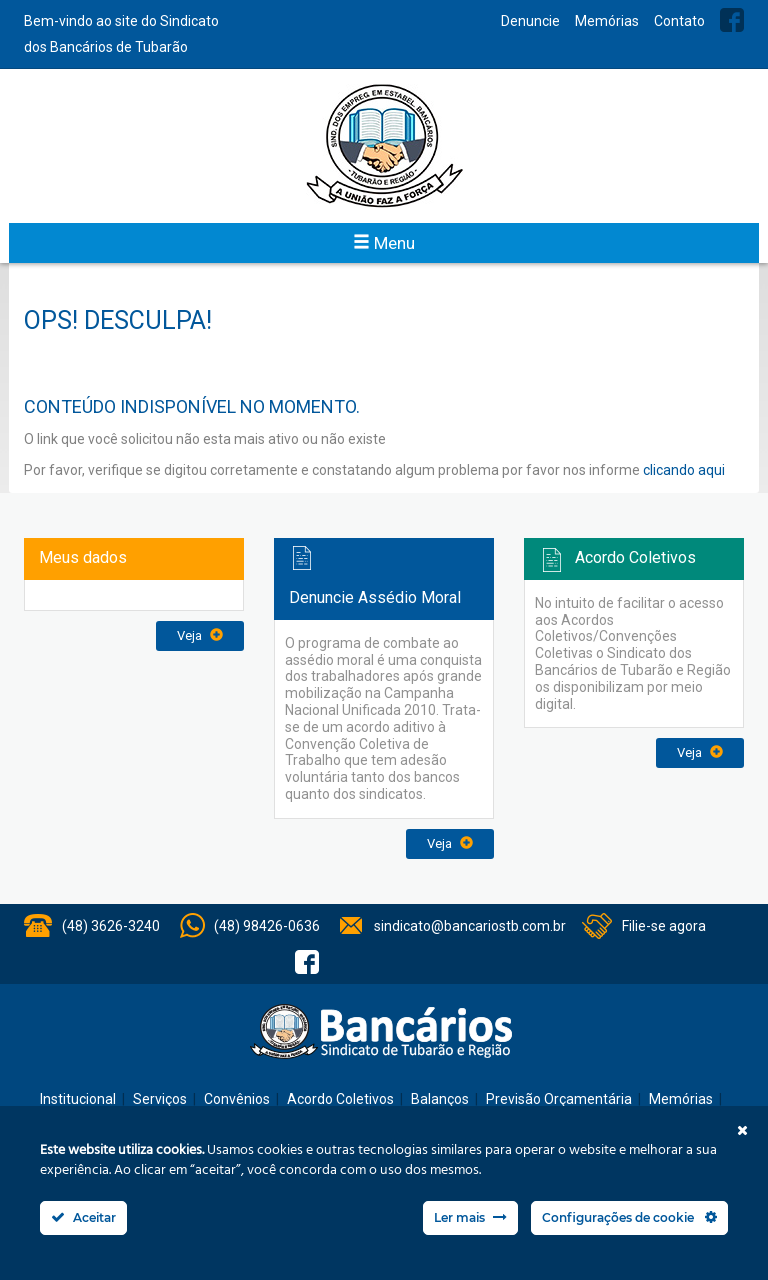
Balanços (440, 1099)
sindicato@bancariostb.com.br (470, 926)
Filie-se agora (664, 926)
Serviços (160, 1099)
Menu (384, 243)
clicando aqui (684, 470)
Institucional (78, 1099)
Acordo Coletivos (340, 1099)
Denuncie (530, 21)
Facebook (732, 20)
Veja (200, 635)
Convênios (237, 1099)
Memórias (607, 21)
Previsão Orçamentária (559, 1099)
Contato (679, 21)
